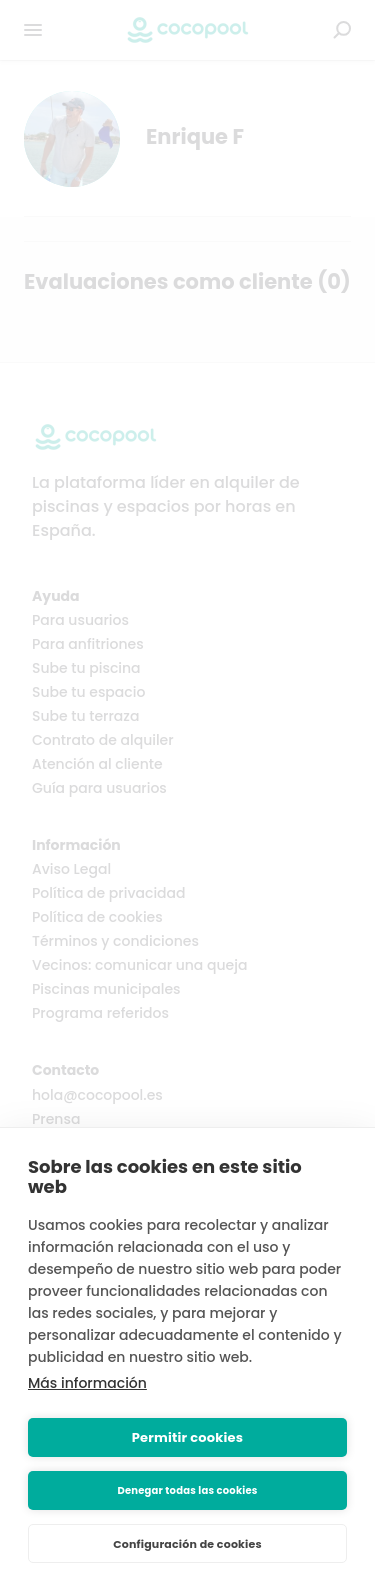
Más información (87, 1383)
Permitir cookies (187, 1437)
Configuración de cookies (187, 1544)
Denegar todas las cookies (187, 1490)
